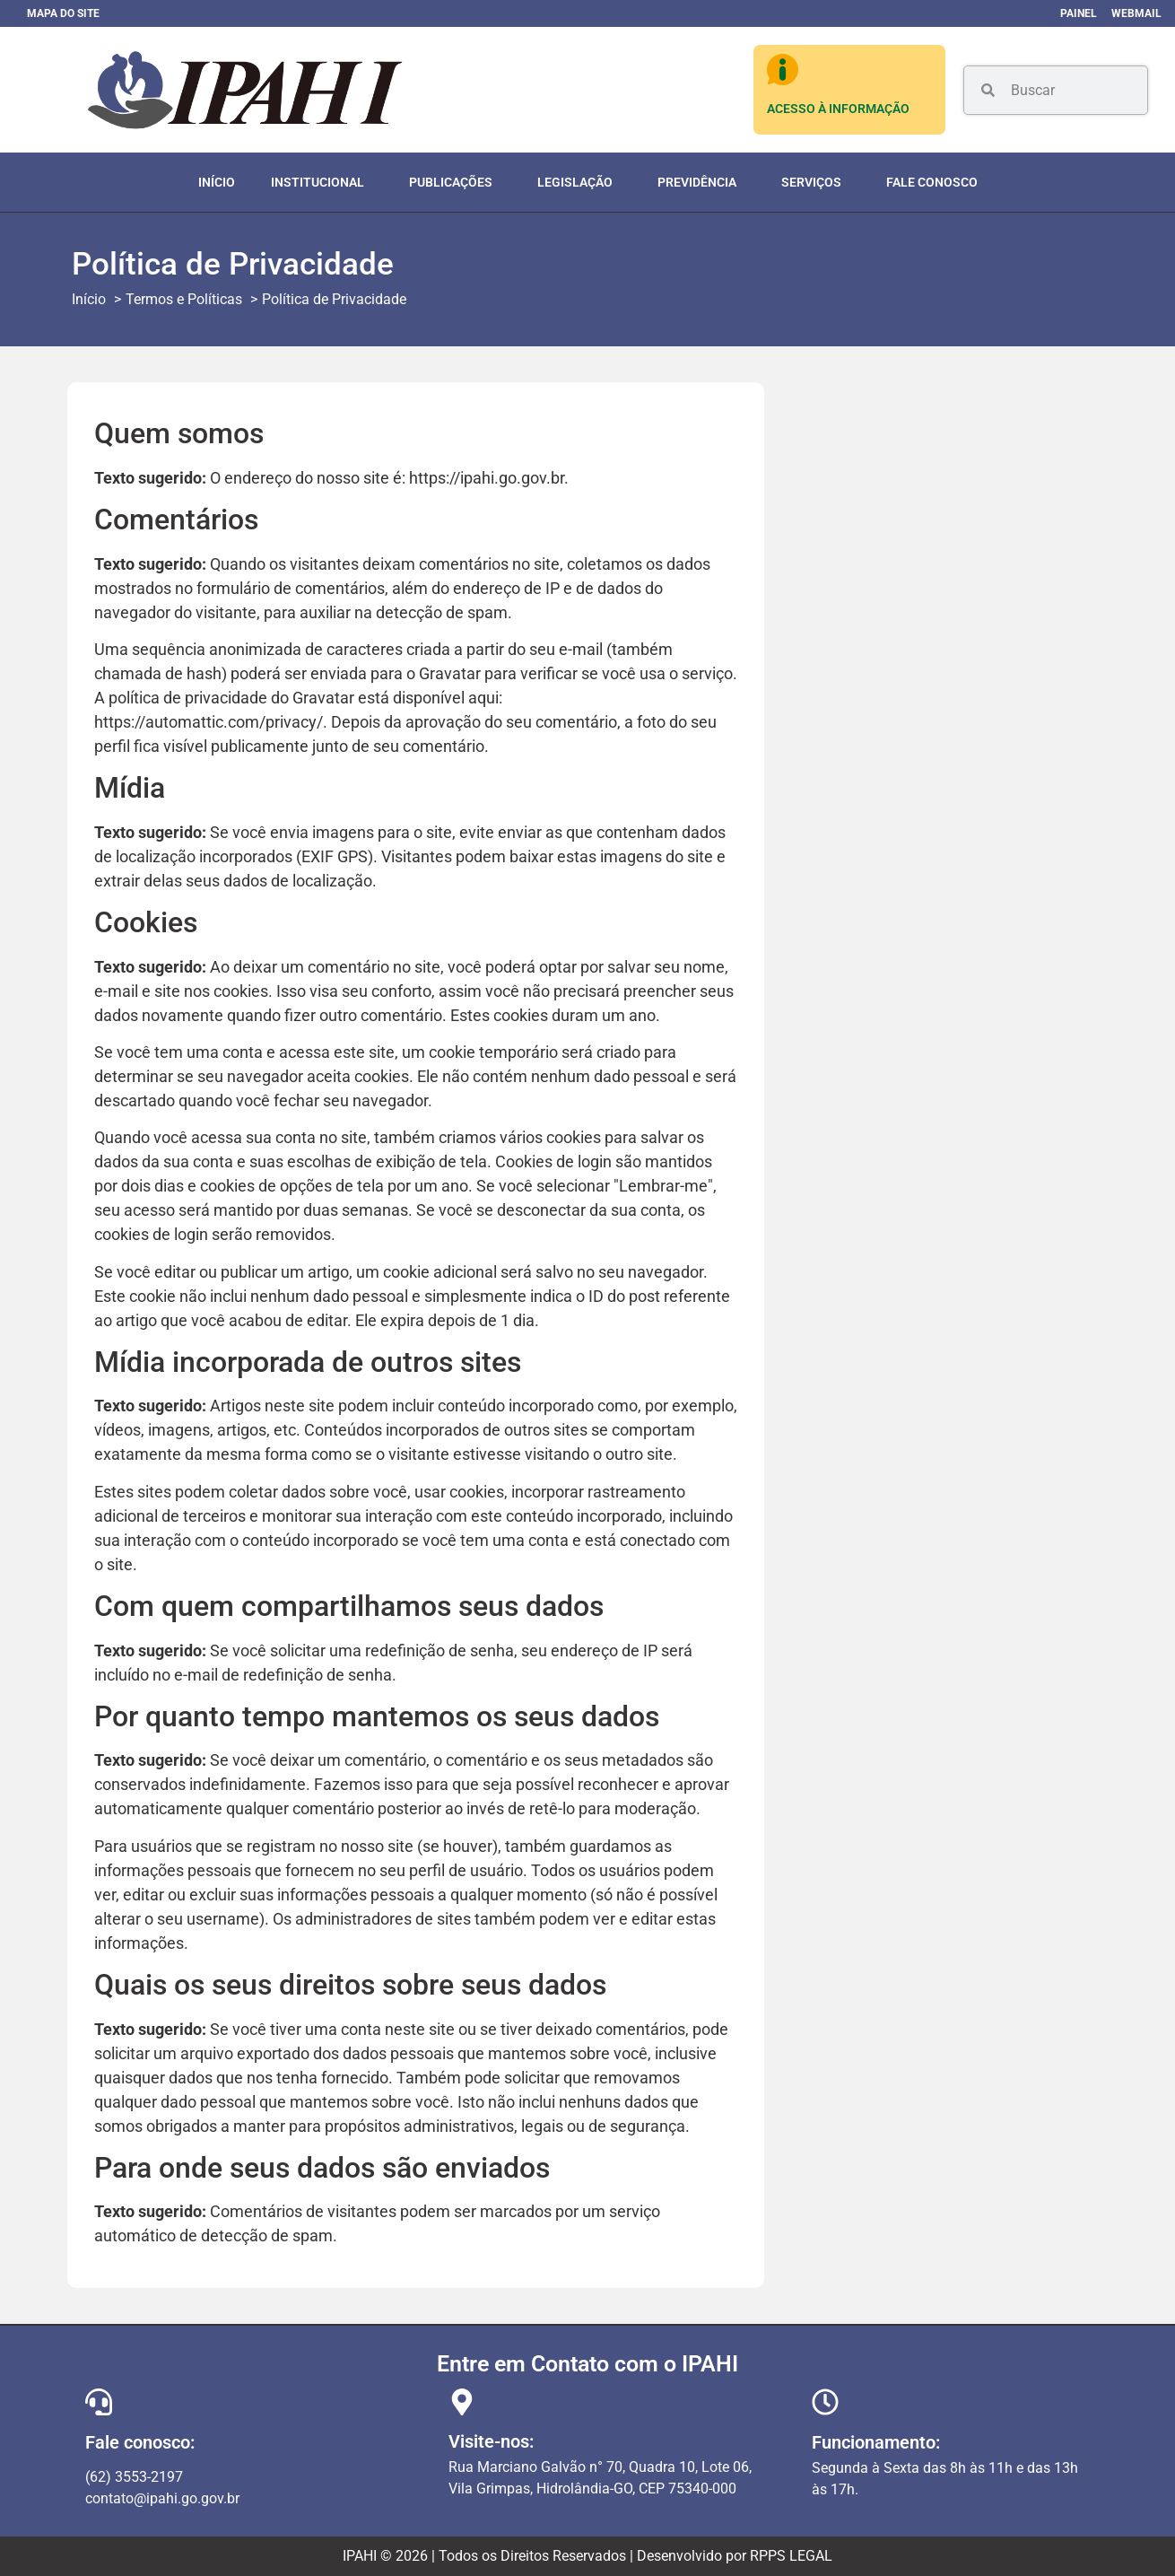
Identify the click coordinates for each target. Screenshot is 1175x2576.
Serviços (815, 182)
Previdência (701, 182)
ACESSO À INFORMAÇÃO (838, 108)
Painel (1078, 13)
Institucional (322, 182)
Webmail (1136, 13)
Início (216, 182)
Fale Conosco (932, 182)
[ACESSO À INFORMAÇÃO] (782, 69)
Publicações (455, 182)
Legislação (579, 182)
